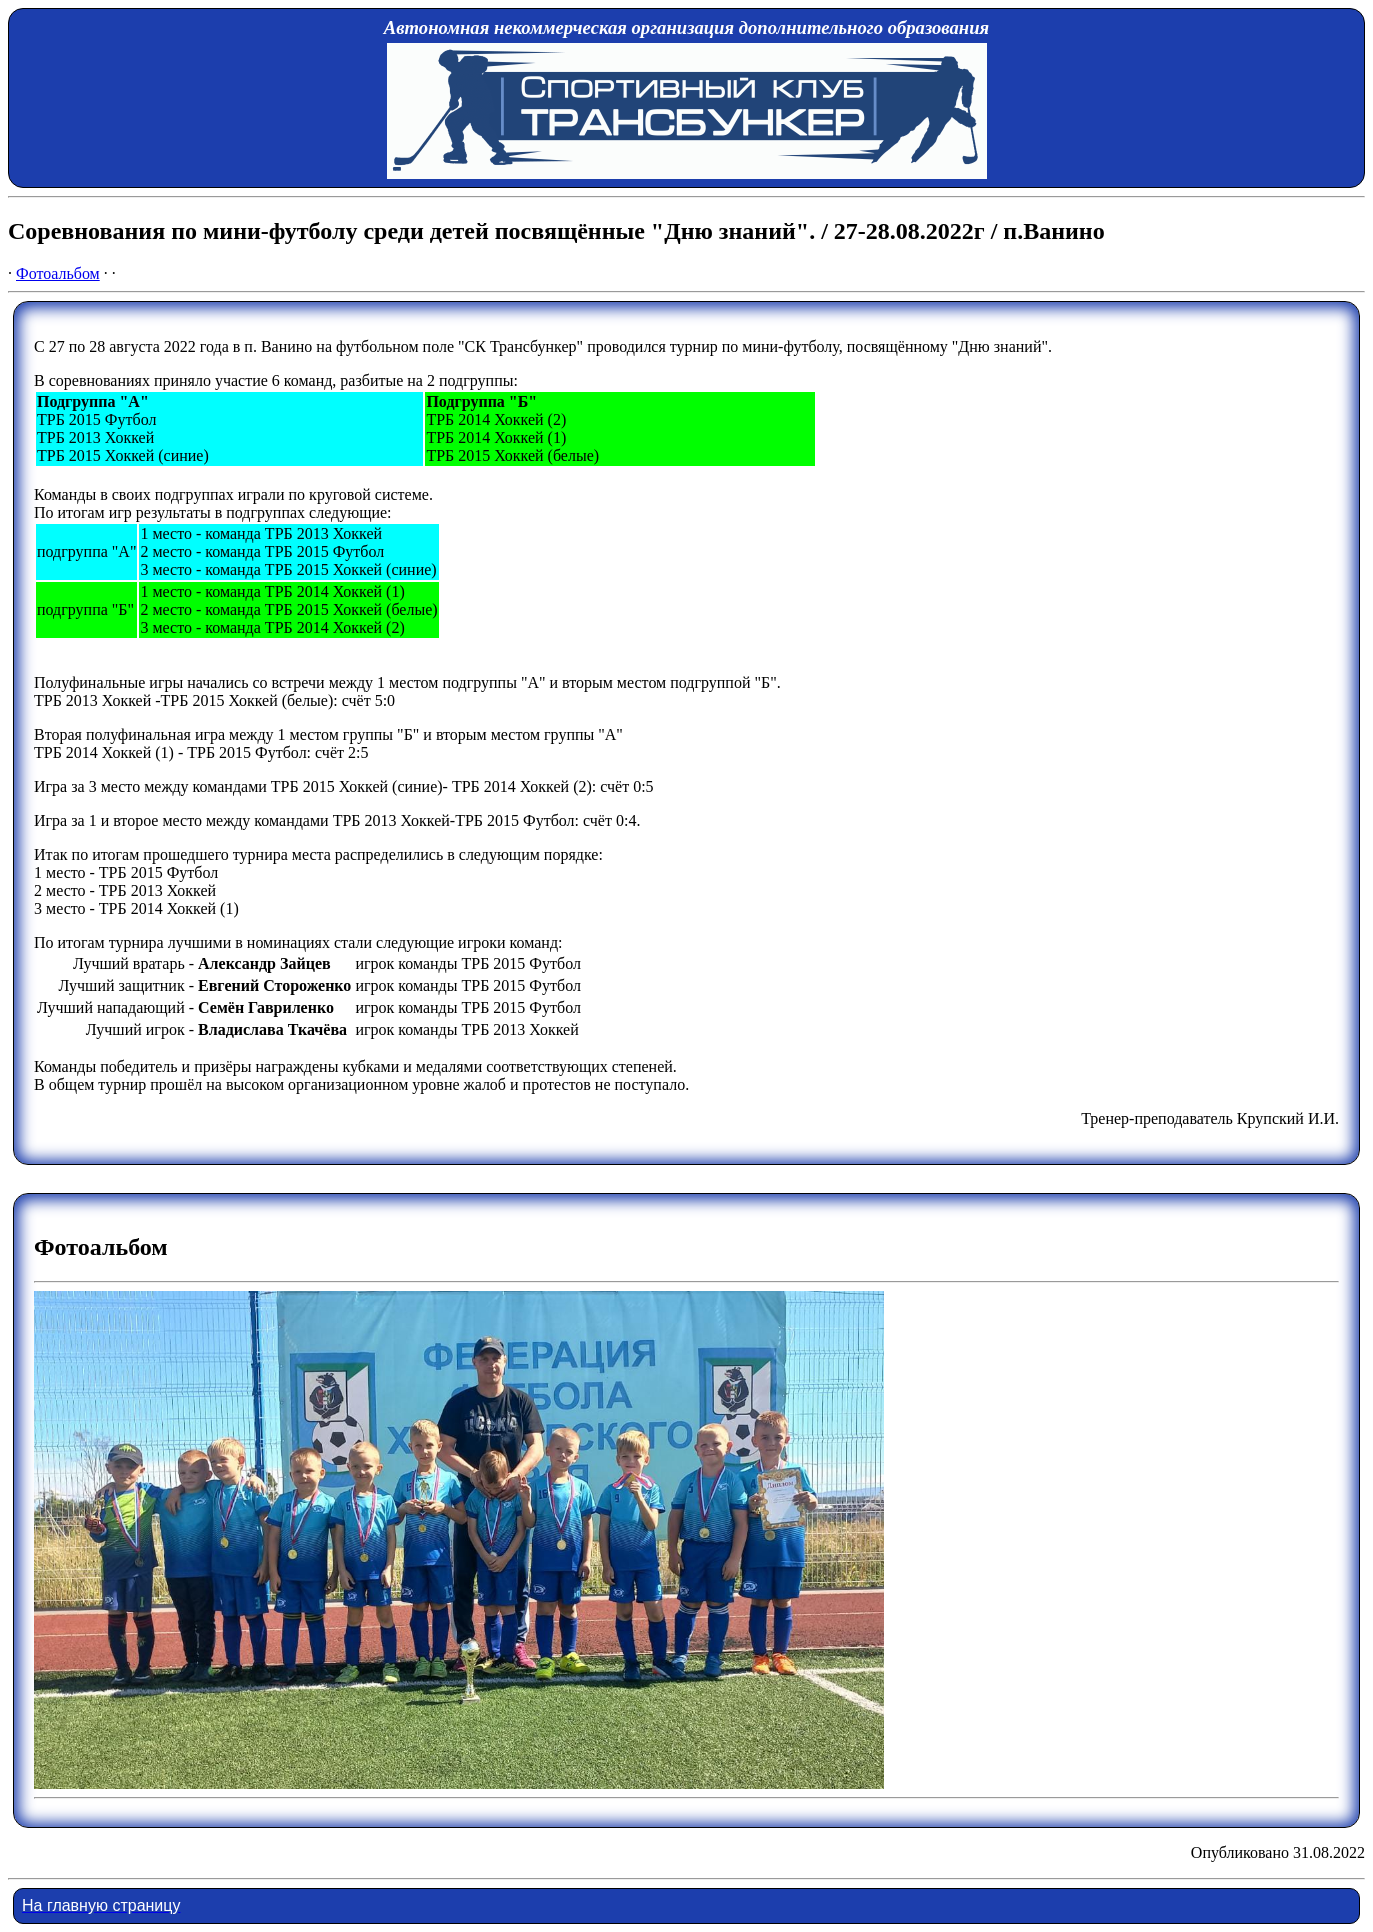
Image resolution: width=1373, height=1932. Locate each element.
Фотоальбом (58, 273)
